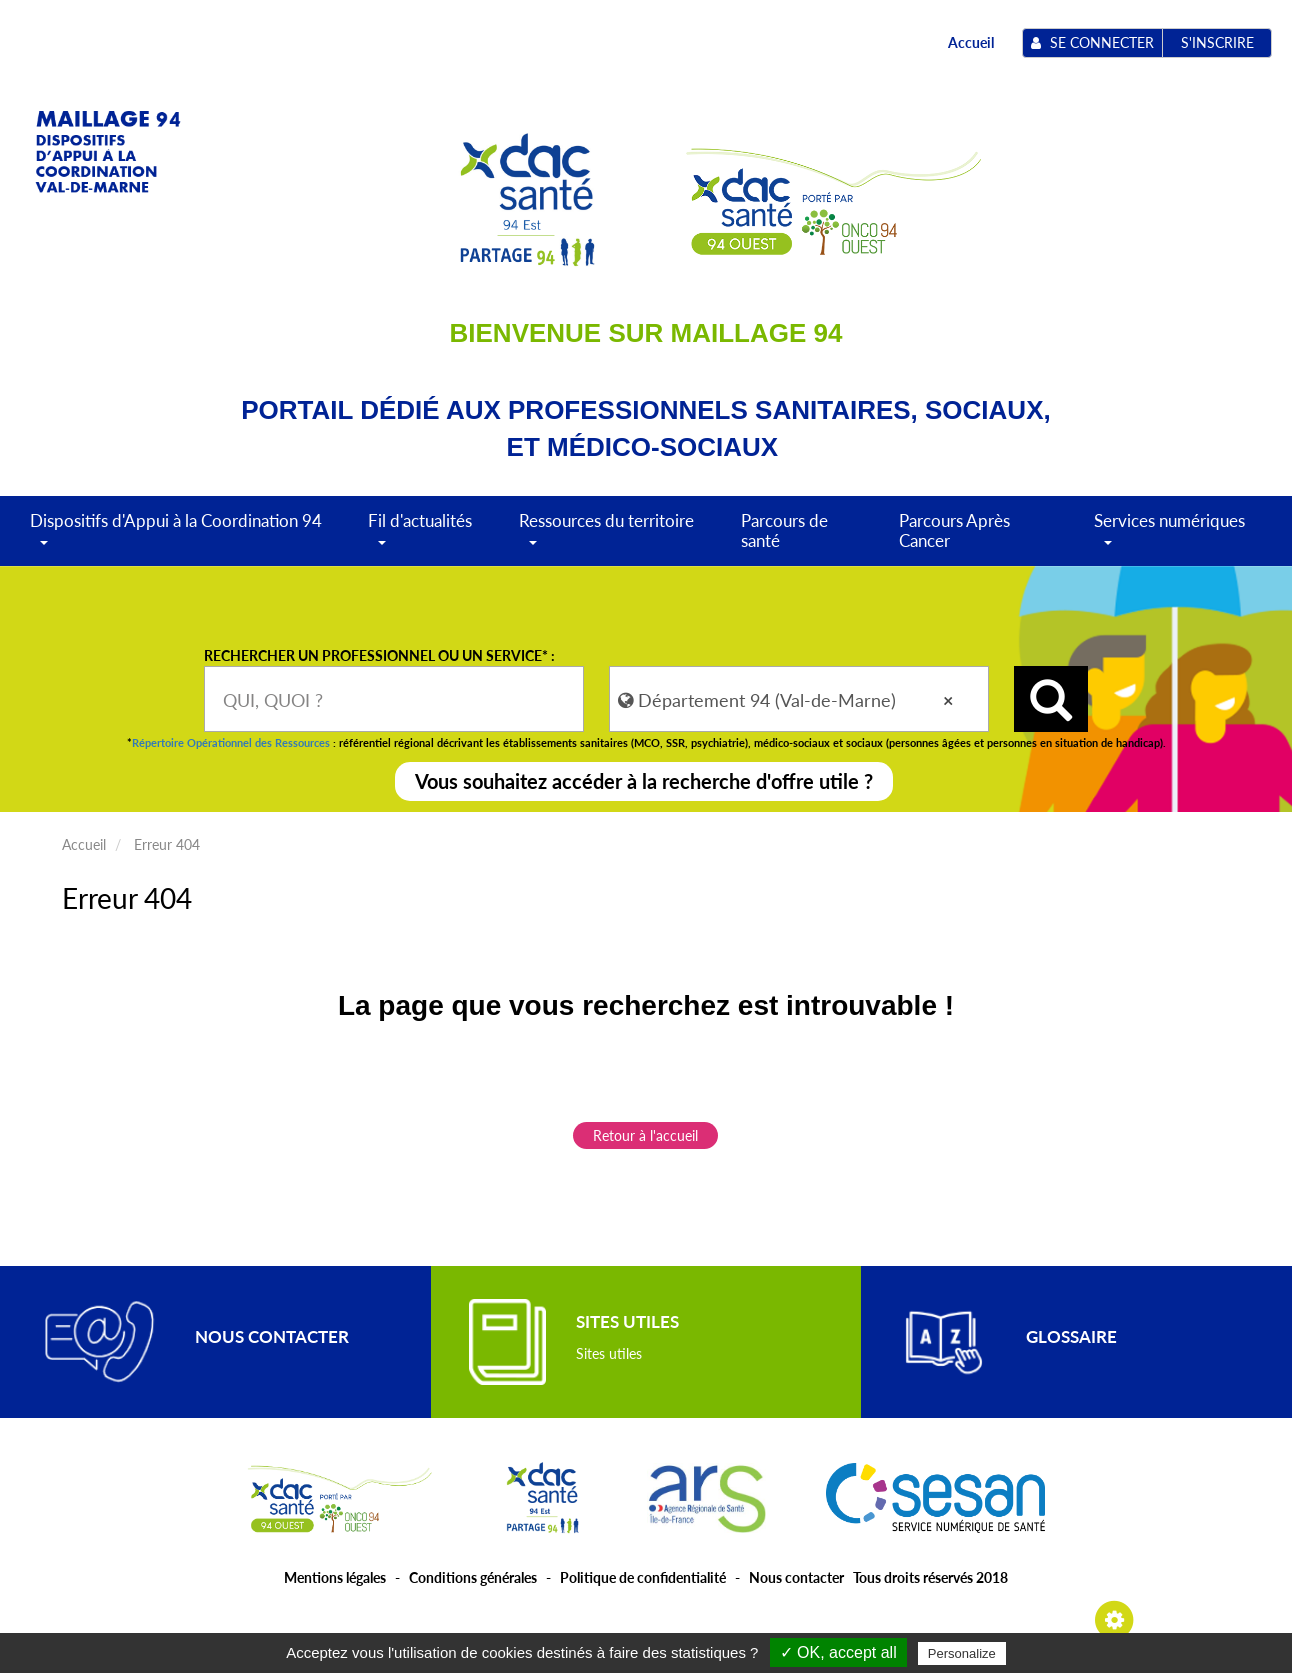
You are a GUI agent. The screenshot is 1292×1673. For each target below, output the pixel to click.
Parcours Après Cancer (954, 530)
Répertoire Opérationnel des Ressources (231, 742)
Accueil (971, 42)
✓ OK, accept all (838, 1652)
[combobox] (394, 699)
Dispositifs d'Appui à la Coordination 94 (176, 537)
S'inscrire (1217, 42)
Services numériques (1169, 537)
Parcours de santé (784, 530)
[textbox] (394, 699)
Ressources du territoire (606, 537)
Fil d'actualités (420, 537)
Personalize (962, 1653)
